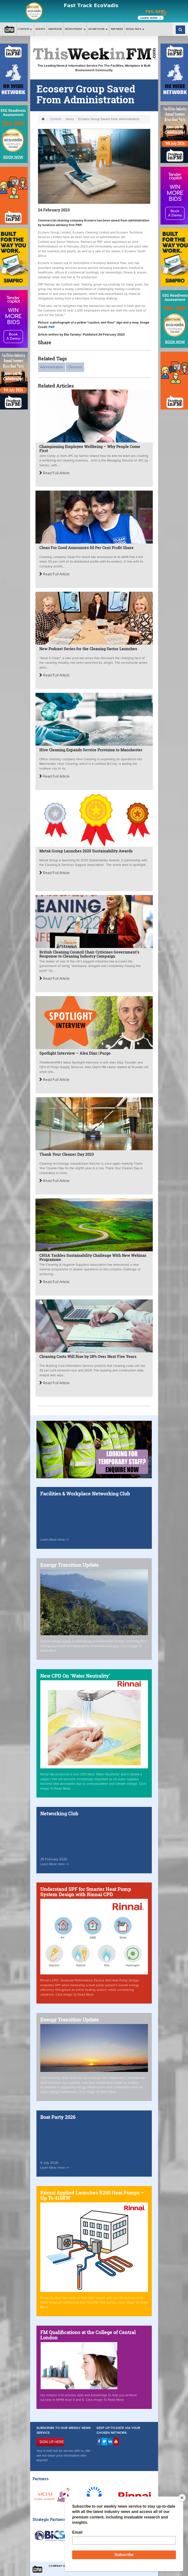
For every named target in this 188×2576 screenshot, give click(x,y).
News (70, 119)
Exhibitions (98, 29)
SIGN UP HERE (51, 2442)
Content (25, 29)
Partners (117, 29)
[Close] (182, 2497)
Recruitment (75, 29)
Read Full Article (54, 473)
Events (40, 29)
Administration (51, 367)
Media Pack (135, 29)
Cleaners (75, 367)
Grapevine (55, 29)
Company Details (61, 2566)
